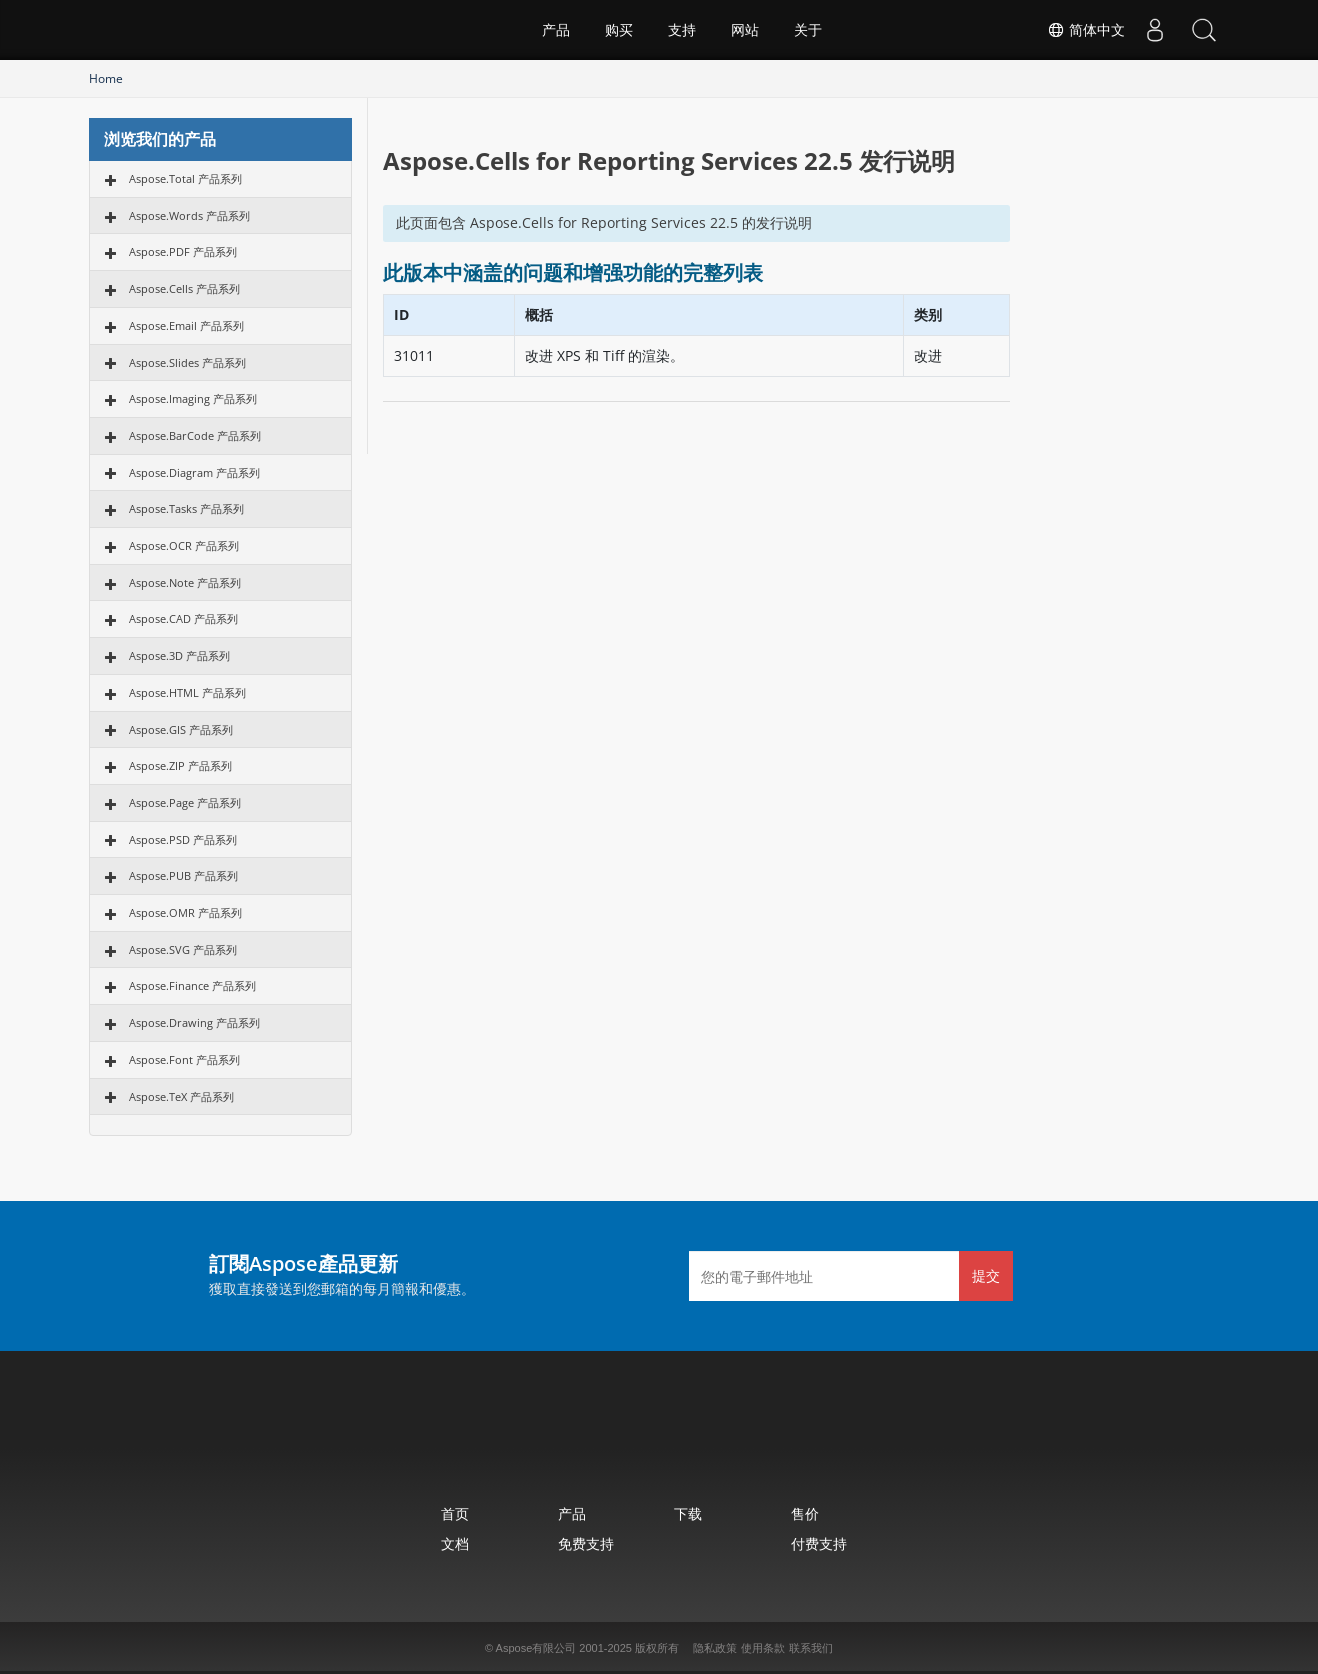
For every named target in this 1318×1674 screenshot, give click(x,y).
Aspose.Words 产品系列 (189, 215)
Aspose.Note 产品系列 (185, 582)
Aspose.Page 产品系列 (185, 802)
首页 (455, 1513)
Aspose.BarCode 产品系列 (195, 435)
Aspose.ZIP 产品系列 (180, 765)
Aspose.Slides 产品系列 (187, 362)
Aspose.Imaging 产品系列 (193, 398)
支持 (682, 30)
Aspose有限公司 (536, 1648)
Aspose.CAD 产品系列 (183, 618)
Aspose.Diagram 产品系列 (194, 472)
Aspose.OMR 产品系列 (185, 912)
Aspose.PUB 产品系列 (183, 875)
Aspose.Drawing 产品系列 (194, 1022)
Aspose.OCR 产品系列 (184, 545)
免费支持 (586, 1543)
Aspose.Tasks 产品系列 (186, 508)
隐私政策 (715, 1648)
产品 (556, 30)
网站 (745, 30)
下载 (688, 1513)
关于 (808, 30)
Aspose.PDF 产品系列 (183, 251)
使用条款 (763, 1648)
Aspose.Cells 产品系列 (184, 288)
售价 (805, 1513)
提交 (986, 1275)
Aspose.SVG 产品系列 (183, 949)
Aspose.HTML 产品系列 (187, 692)
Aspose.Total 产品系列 (185, 178)
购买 (619, 30)
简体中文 (1085, 30)
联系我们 (811, 1648)
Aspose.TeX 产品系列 (181, 1096)
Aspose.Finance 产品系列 (192, 985)
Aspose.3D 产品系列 (179, 655)
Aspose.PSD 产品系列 (183, 839)
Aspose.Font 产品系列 (184, 1059)
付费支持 (819, 1543)
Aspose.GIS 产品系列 (181, 729)
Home (106, 78)
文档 (455, 1543)
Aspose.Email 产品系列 (186, 325)
